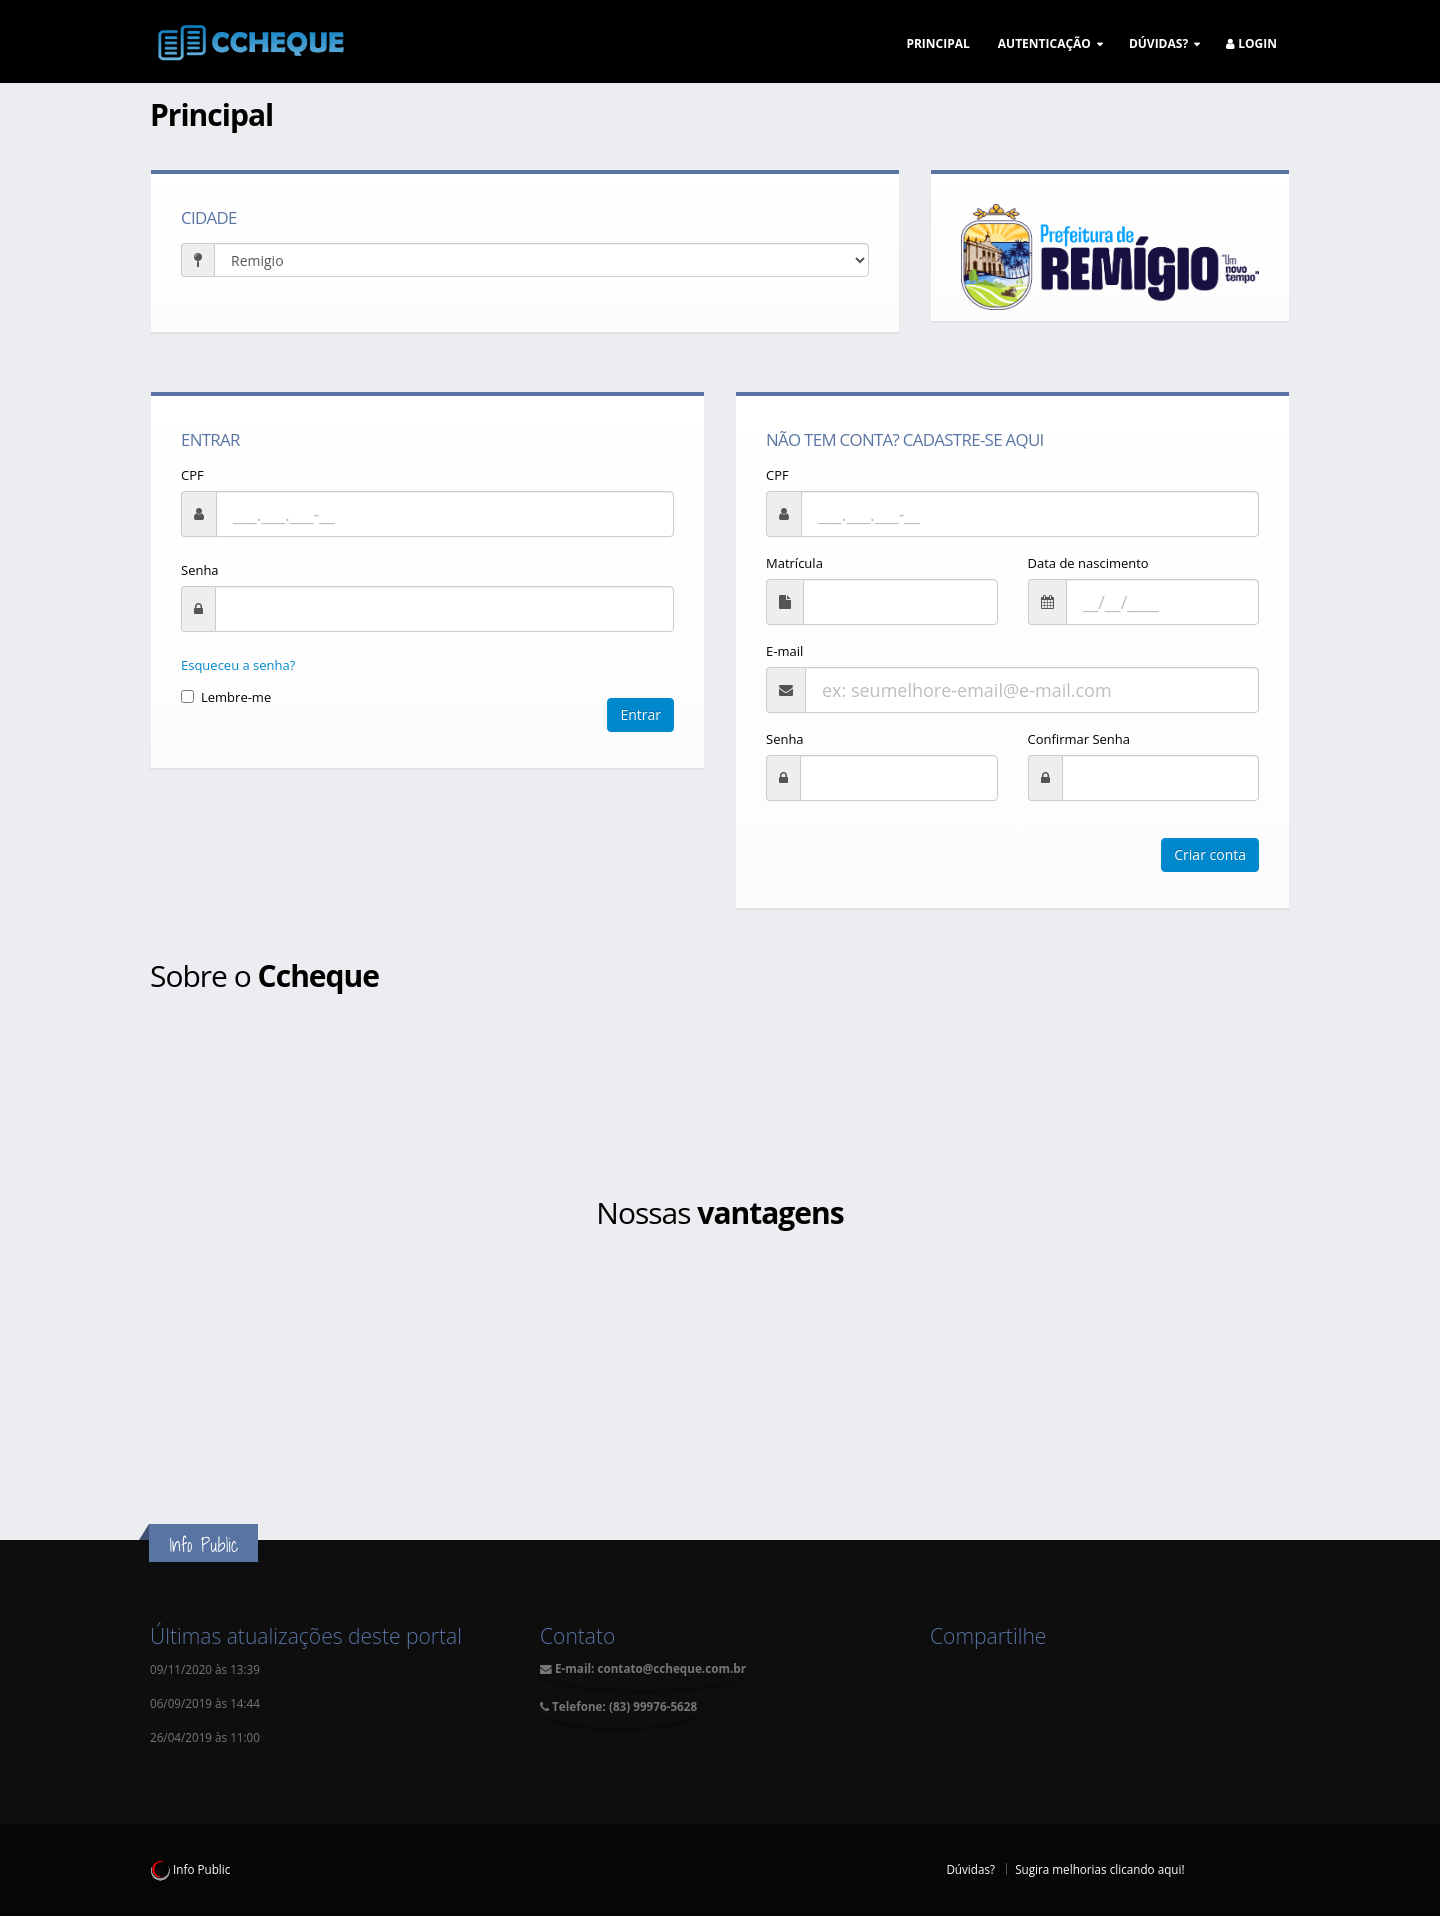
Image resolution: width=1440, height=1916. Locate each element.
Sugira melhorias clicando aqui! (1099, 1869)
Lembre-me (226, 697)
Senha (200, 570)
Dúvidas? (970, 1869)
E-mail (784, 651)
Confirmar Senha (1079, 739)
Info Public (190, 1869)
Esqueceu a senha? (238, 665)
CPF (192, 475)
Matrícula (794, 563)
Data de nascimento (1088, 563)
